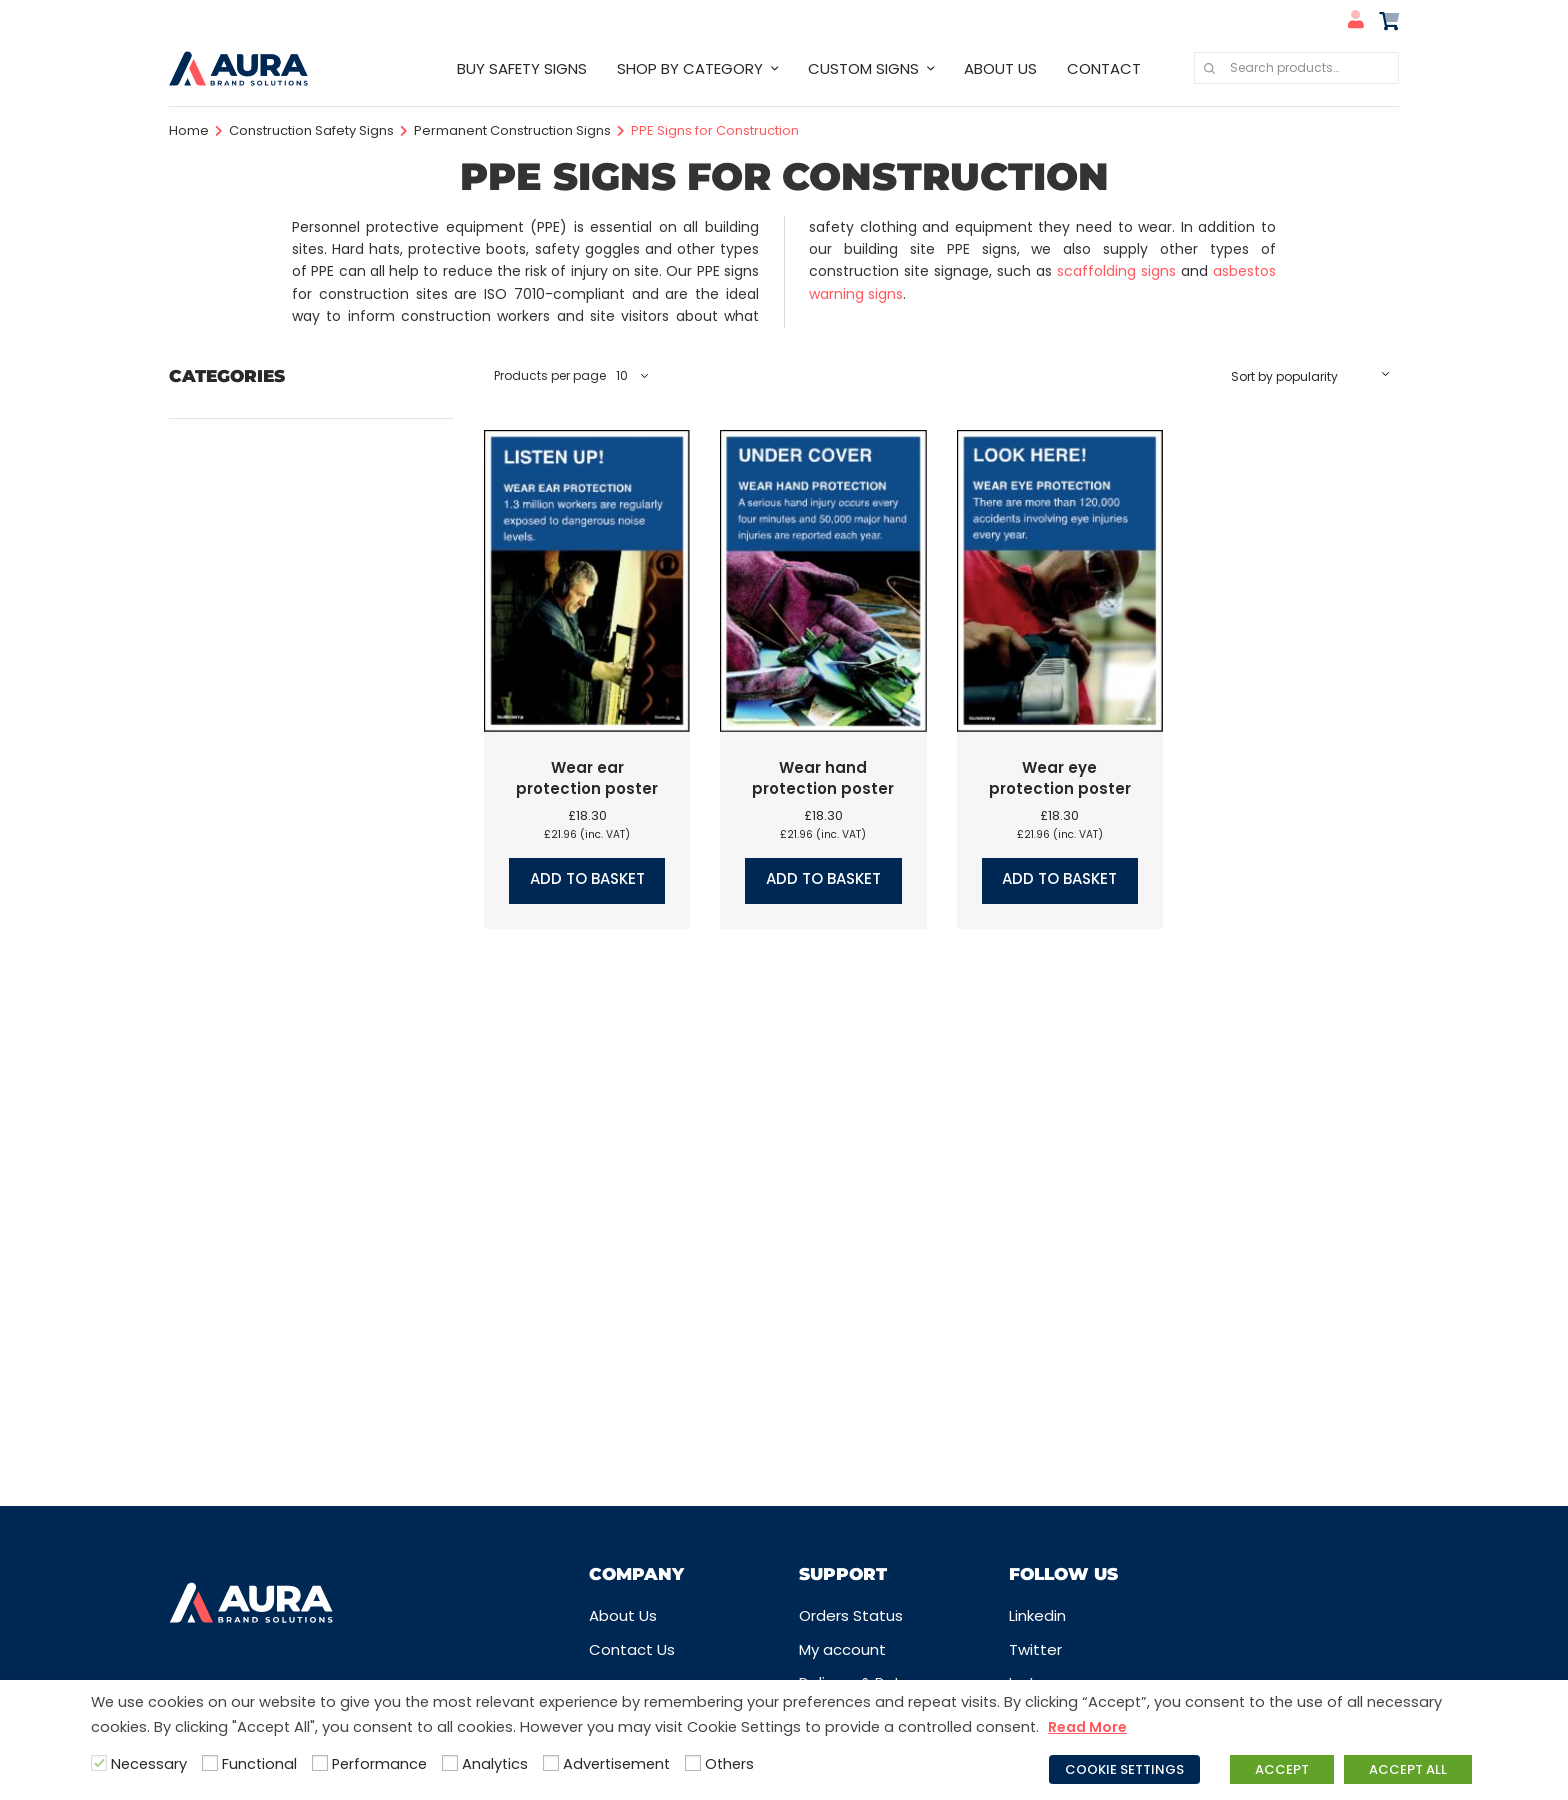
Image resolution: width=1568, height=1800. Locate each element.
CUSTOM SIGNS (863, 68)
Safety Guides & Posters (260, 1228)
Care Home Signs (233, 458)
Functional (259, 1764)
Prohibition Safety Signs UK (268, 1093)
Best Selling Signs (233, 422)
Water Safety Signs (241, 1411)
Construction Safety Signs (311, 130)
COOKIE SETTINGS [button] (1124, 1769)
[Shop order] (1310, 376)
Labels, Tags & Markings (256, 922)
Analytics (495, 1764)
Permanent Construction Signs (512, 130)
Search (1209, 68)
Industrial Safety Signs (251, 849)
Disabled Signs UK (234, 641)
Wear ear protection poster (587, 778)
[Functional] (210, 1763)
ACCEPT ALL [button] (1408, 1769)
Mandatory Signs (231, 958)
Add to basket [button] (587, 878)
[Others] (693, 1763)
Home (189, 130)
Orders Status (851, 1615)
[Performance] (320, 1763)
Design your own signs (250, 604)
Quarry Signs (215, 1130)
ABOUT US (1000, 68)
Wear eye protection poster (1060, 778)
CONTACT (1104, 68)
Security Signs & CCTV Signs (273, 1301)
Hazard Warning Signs (249, 812)
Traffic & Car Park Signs (255, 1374)
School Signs (215, 1265)
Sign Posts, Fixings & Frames (271, 1338)
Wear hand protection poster (823, 778)
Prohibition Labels (233, 1057)
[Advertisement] (551, 1763)
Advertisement (616, 1764)
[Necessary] (99, 1763)
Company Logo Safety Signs (274, 495)
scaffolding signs (1116, 271)
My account (842, 1649)
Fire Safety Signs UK (241, 677)
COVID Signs (214, 568)
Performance (379, 1764)
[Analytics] (450, 1763)
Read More (1087, 1727)
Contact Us (632, 1649)
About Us (623, 1615)
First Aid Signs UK (230, 714)
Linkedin (1037, 1615)
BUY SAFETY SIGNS (522, 68)
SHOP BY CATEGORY (690, 68)
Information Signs (234, 885)
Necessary (149, 1764)
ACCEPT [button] (1282, 1769)
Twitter (1035, 1649)
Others (729, 1764)
